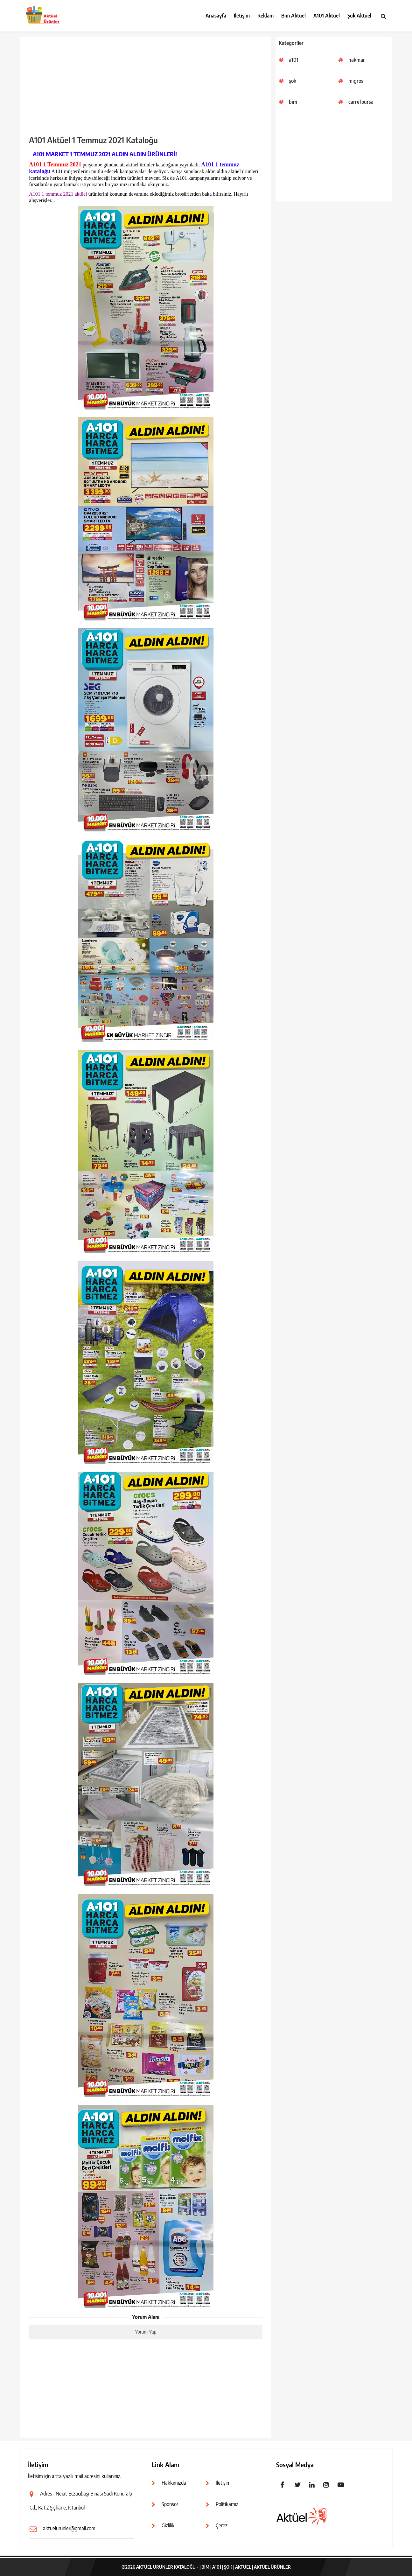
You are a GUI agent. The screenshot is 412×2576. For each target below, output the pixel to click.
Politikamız (227, 2504)
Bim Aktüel (293, 15)
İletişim (242, 15)
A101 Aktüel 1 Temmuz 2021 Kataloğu (93, 140)
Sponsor (170, 2504)
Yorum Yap (145, 2331)
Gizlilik (168, 2525)
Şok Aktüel (359, 15)
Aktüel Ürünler (272, 2567)
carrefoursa (361, 102)
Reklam (265, 15)
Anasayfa (216, 15)
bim (293, 102)
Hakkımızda (174, 2483)
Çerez (221, 2525)
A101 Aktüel (326, 15)
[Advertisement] (334, 156)
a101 (293, 60)
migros (355, 81)
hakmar (356, 60)
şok (292, 81)
